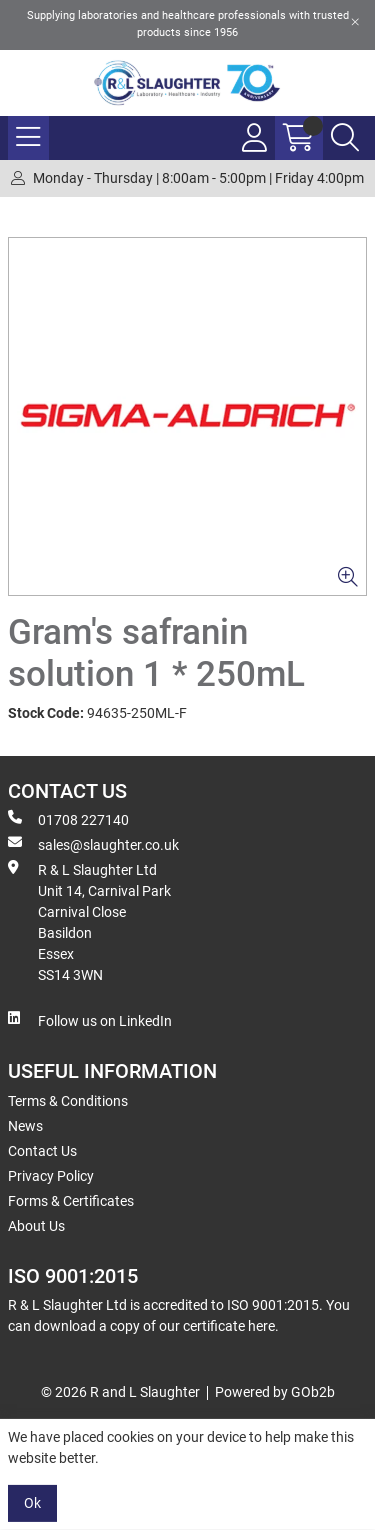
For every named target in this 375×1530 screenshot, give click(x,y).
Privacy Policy (51, 1176)
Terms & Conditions (68, 1101)
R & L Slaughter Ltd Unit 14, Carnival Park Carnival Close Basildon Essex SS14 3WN (89, 921)
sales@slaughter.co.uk (93, 844)
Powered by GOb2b (275, 1392)
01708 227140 (68, 819)
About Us (36, 1226)
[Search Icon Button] (345, 138)
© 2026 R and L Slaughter (120, 1392)
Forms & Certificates (71, 1201)
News (25, 1126)
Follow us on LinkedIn (90, 1020)
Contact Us (42, 1151)
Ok (32, 1503)
